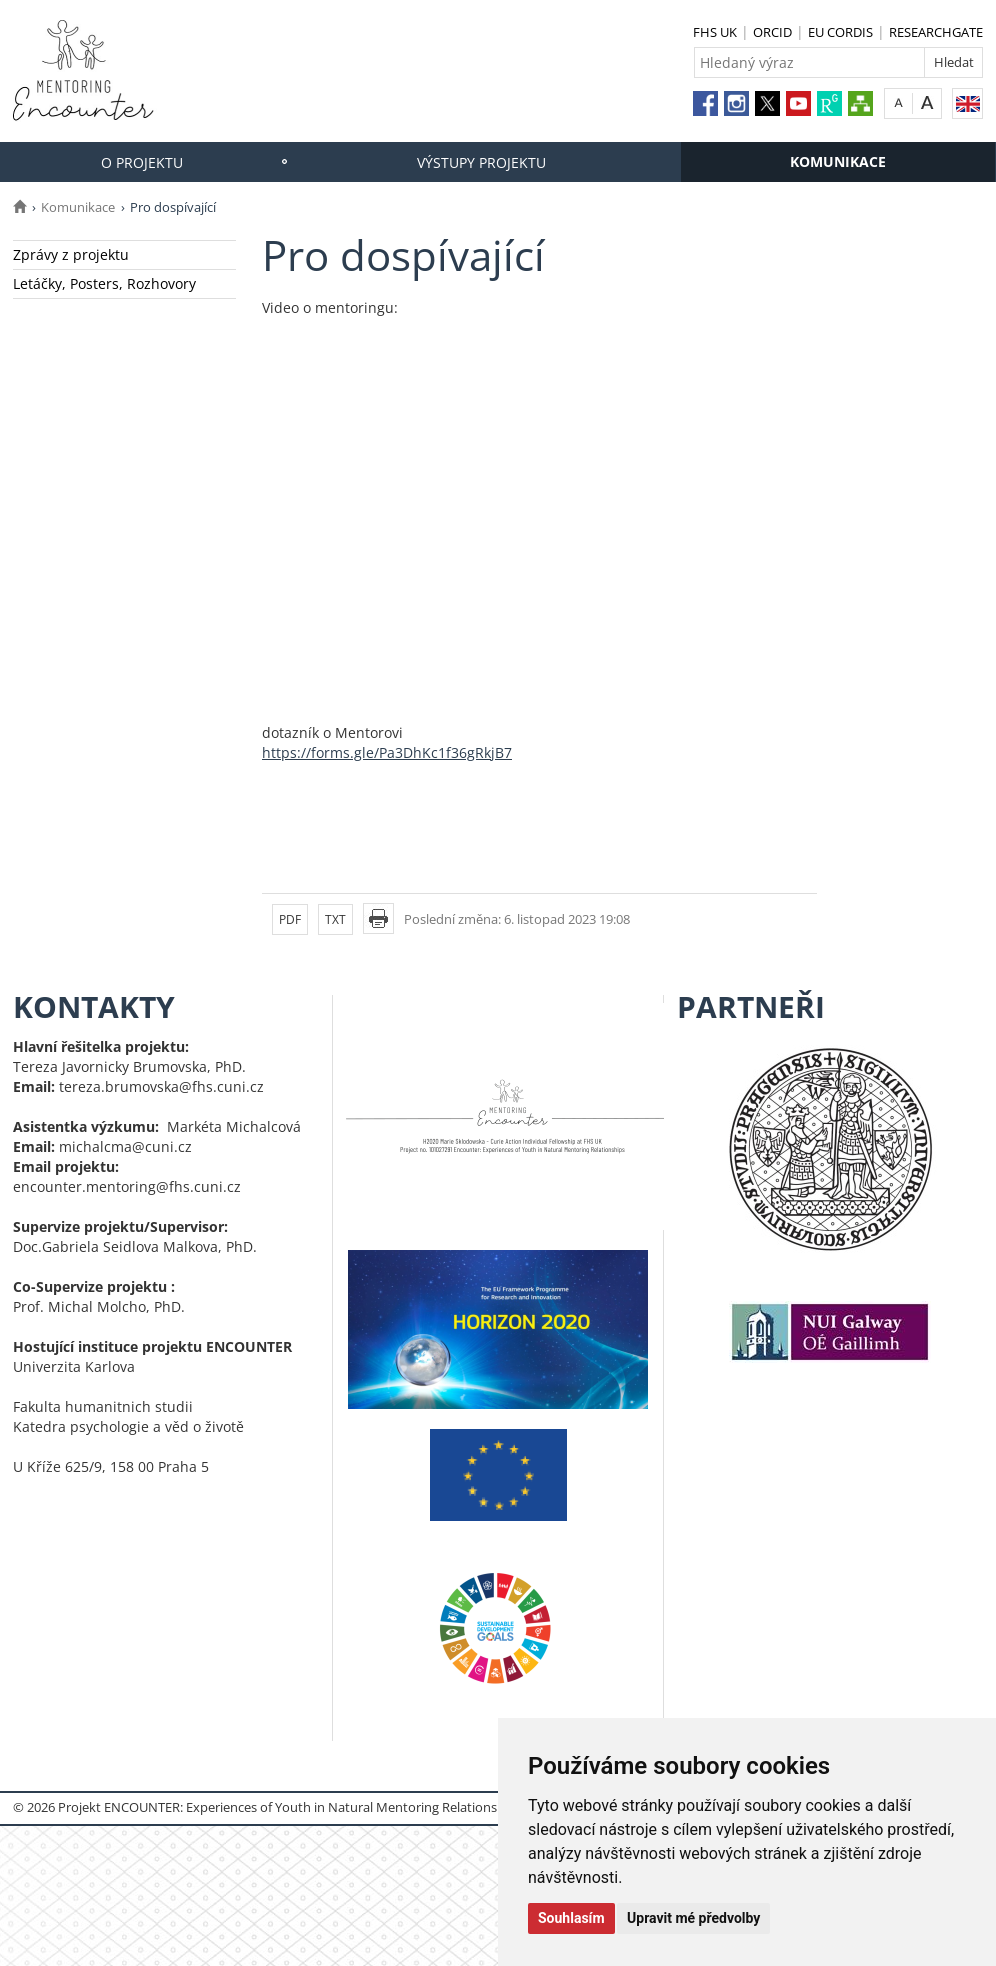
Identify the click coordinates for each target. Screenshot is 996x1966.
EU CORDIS (840, 32)
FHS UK (715, 32)
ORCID (772, 32)
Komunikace (838, 161)
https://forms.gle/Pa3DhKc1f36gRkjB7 (387, 752)
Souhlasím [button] (571, 1918)
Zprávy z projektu (71, 254)
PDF (290, 919)
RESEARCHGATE (936, 32)
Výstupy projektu (481, 162)
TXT (335, 919)
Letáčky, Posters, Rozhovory (104, 283)
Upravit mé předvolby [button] (693, 1918)
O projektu (142, 162)
